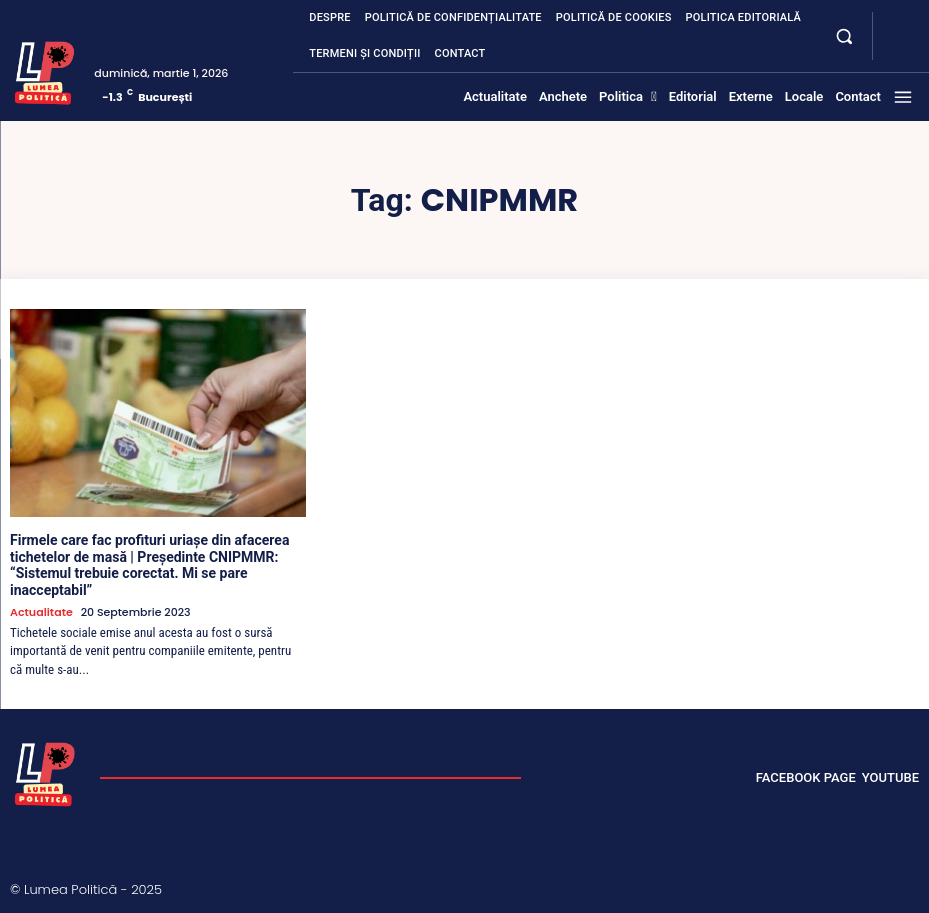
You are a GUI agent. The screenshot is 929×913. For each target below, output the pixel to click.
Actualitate (41, 612)
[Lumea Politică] (44, 70)
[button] (844, 35)
